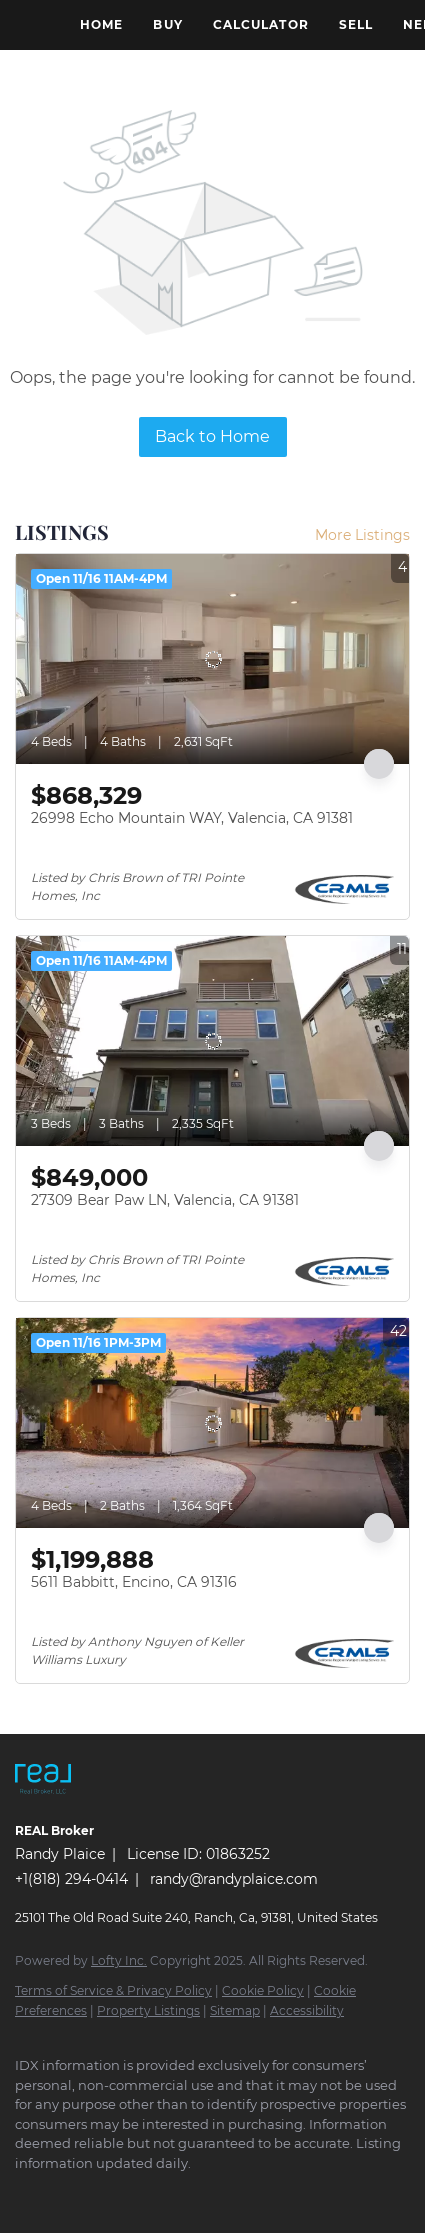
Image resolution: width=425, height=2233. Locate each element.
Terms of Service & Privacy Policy (113, 1990)
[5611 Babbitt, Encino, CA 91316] (212, 1423)
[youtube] (265, 2193)
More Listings (362, 535)
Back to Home (212, 436)
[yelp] (185, 2193)
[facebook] (25, 2193)
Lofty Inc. (119, 1960)
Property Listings (148, 2010)
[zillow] (145, 2193)
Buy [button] (167, 24)
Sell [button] (356, 24)
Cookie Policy (263, 1990)
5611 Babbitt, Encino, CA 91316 (134, 1582)
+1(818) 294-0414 (71, 1879)
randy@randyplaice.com (234, 1879)
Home (101, 24)
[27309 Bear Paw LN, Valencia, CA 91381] (212, 1041)
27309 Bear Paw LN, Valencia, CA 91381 (165, 1200)
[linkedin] (65, 2193)
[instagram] (225, 2193)
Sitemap (235, 2010)
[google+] (305, 2193)
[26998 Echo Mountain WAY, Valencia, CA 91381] (212, 659)
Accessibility (307, 2010)
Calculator (261, 24)
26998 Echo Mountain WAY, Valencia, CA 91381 (192, 818)
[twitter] (105, 2193)
